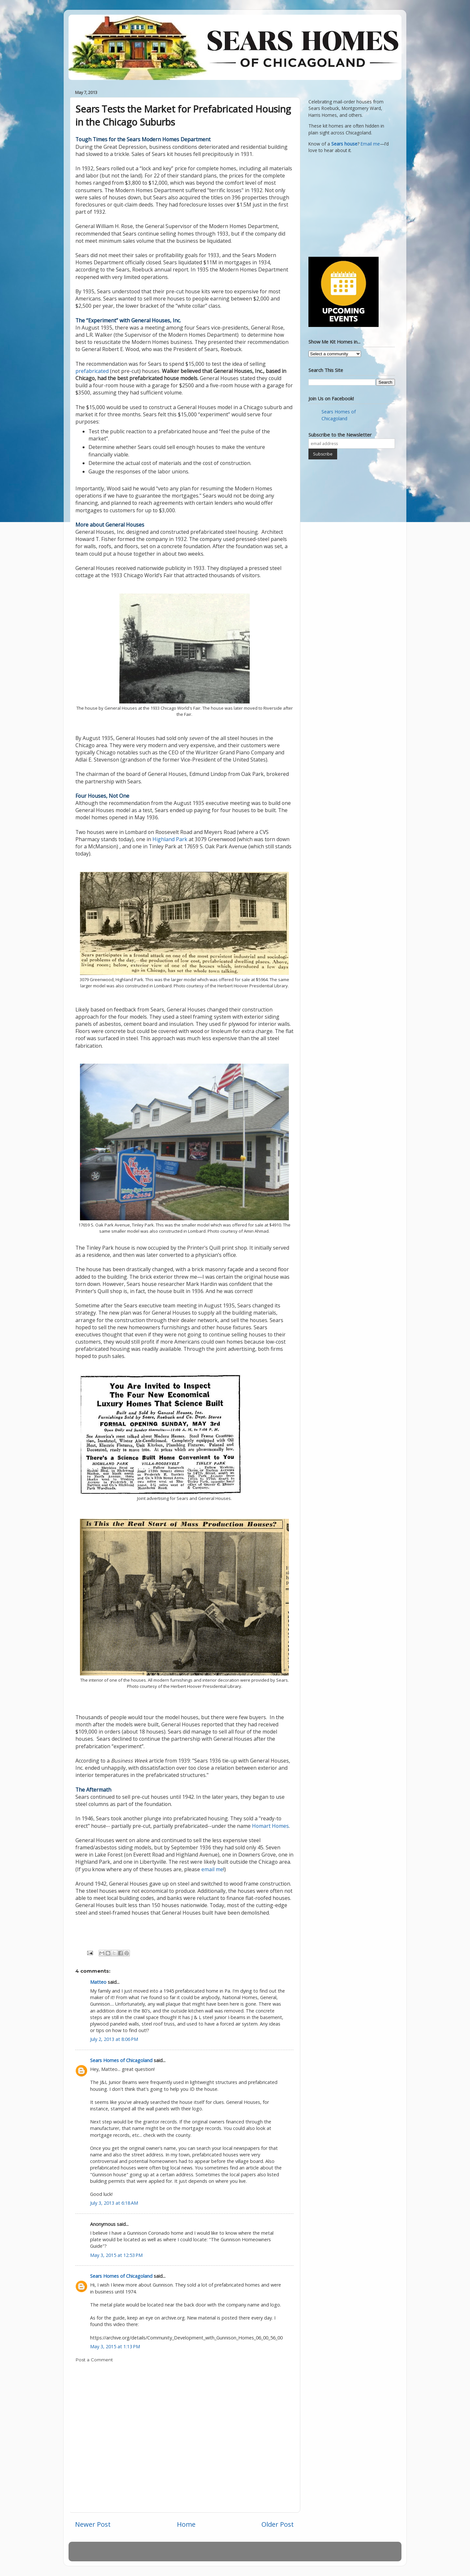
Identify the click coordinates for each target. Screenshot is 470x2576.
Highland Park (169, 839)
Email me (370, 144)
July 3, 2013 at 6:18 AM (114, 2203)
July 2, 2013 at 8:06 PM (114, 2039)
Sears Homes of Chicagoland (121, 2060)
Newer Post (93, 2524)
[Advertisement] (349, 204)
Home (186, 2524)
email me (212, 1869)
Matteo (98, 1982)
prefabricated (92, 371)
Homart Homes (270, 1825)
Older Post (277, 2524)
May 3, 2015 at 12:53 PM (116, 2255)
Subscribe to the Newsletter (340, 434)
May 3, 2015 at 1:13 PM (115, 2346)
